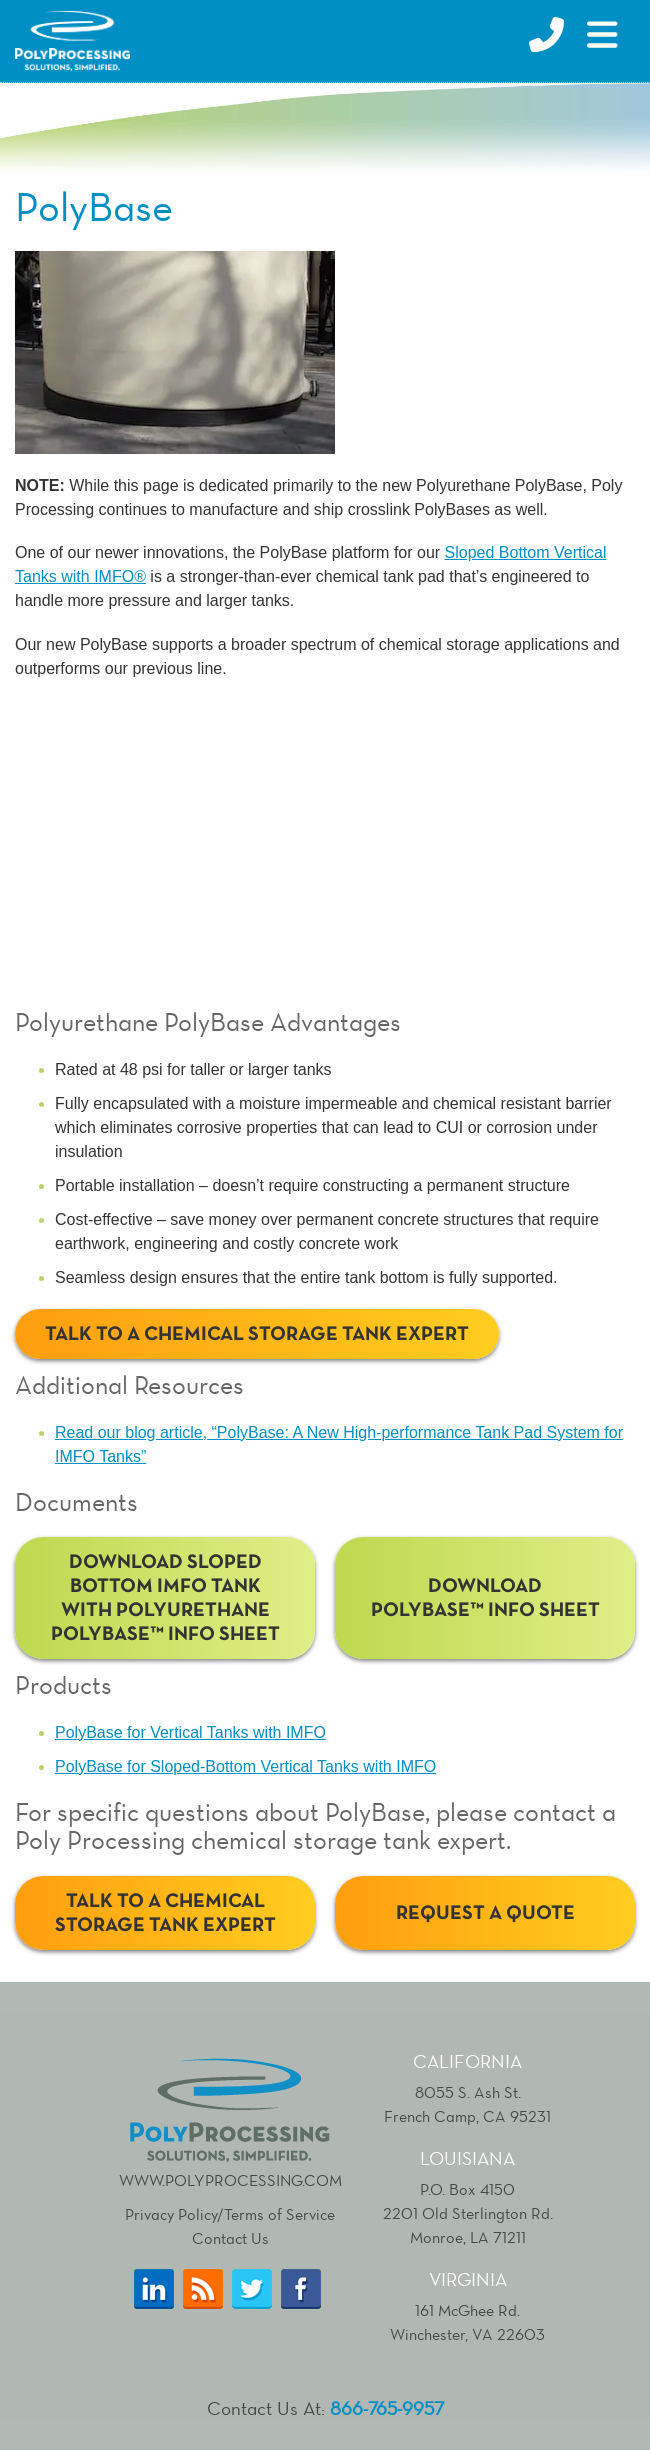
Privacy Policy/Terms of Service (230, 2214)
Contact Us (230, 2238)
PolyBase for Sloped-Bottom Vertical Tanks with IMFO (245, 1766)
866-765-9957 (387, 2408)
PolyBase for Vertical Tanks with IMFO (190, 1732)
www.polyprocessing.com (230, 2121)
